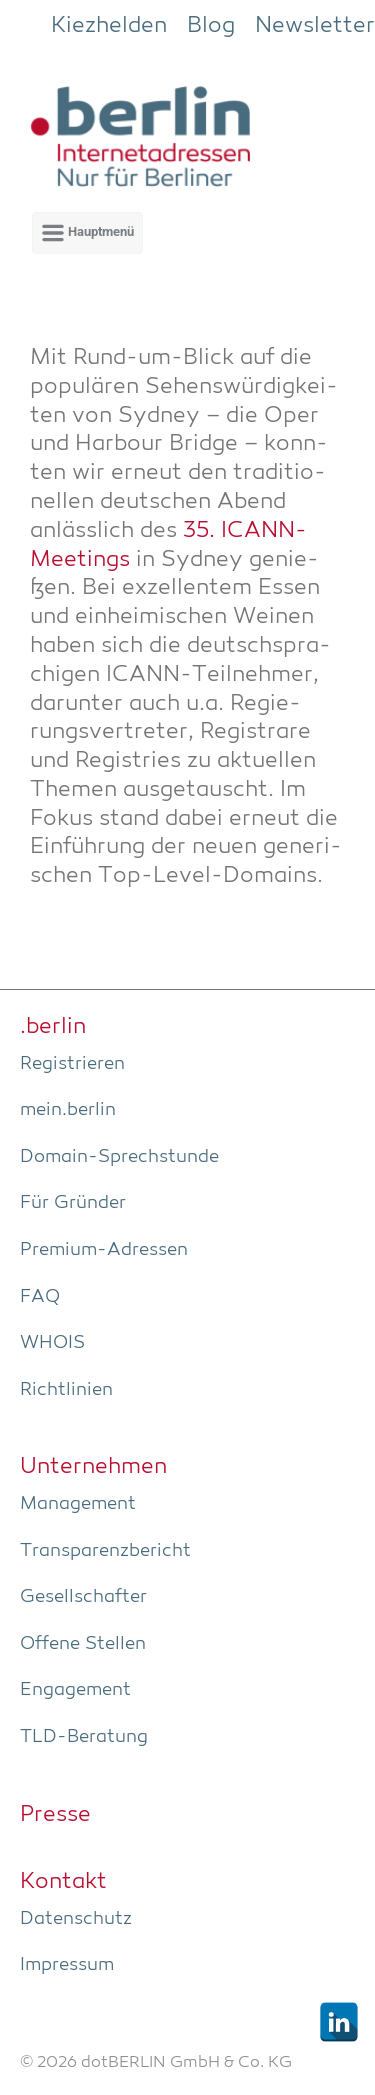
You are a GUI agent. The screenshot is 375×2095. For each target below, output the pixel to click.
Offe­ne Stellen (83, 1644)
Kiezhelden (109, 26)
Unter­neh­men (93, 1467)
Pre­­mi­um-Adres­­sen (104, 1250)
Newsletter (315, 26)
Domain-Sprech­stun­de (119, 1157)
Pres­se (55, 1815)
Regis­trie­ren (72, 1064)
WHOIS (52, 1343)
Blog (211, 26)
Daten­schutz (76, 1919)
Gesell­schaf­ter (83, 1597)
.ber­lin (53, 1027)
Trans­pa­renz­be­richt (105, 1551)
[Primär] (87, 233)
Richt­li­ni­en (66, 1390)
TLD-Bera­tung (84, 1737)
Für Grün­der (73, 1203)
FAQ (40, 1297)
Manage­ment (78, 1504)
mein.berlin (68, 1110)
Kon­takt (63, 1882)
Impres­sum (67, 1965)
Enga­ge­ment (75, 1690)
